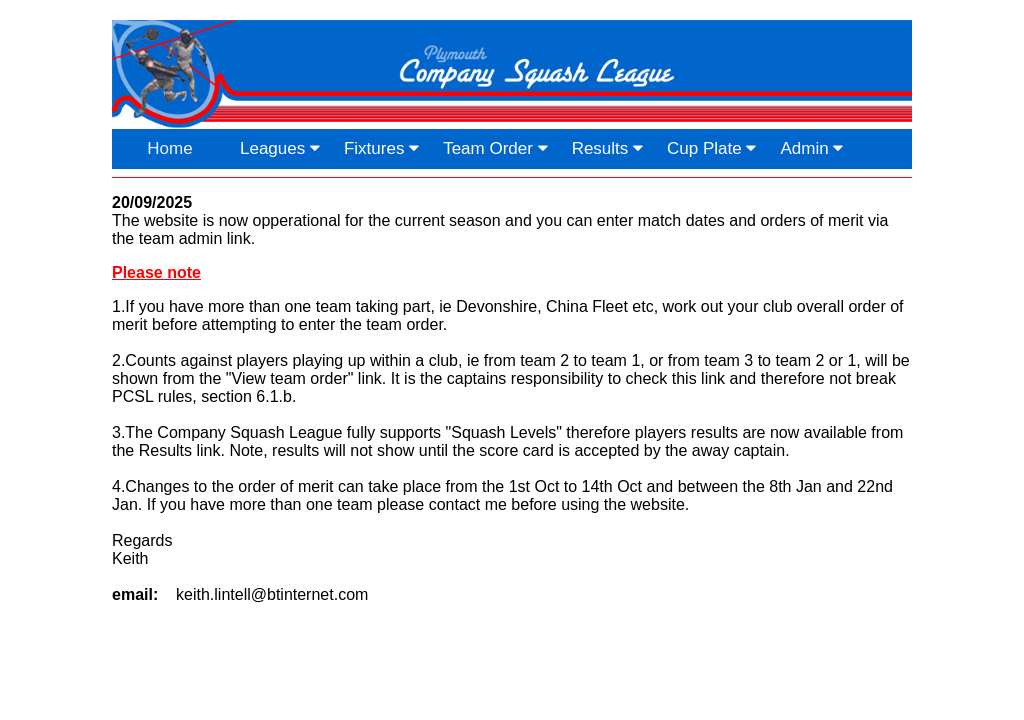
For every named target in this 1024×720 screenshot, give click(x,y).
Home (169, 148)
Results (607, 148)
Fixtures (381, 148)
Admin (811, 148)
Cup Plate (711, 148)
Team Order (495, 148)
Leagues (280, 148)
